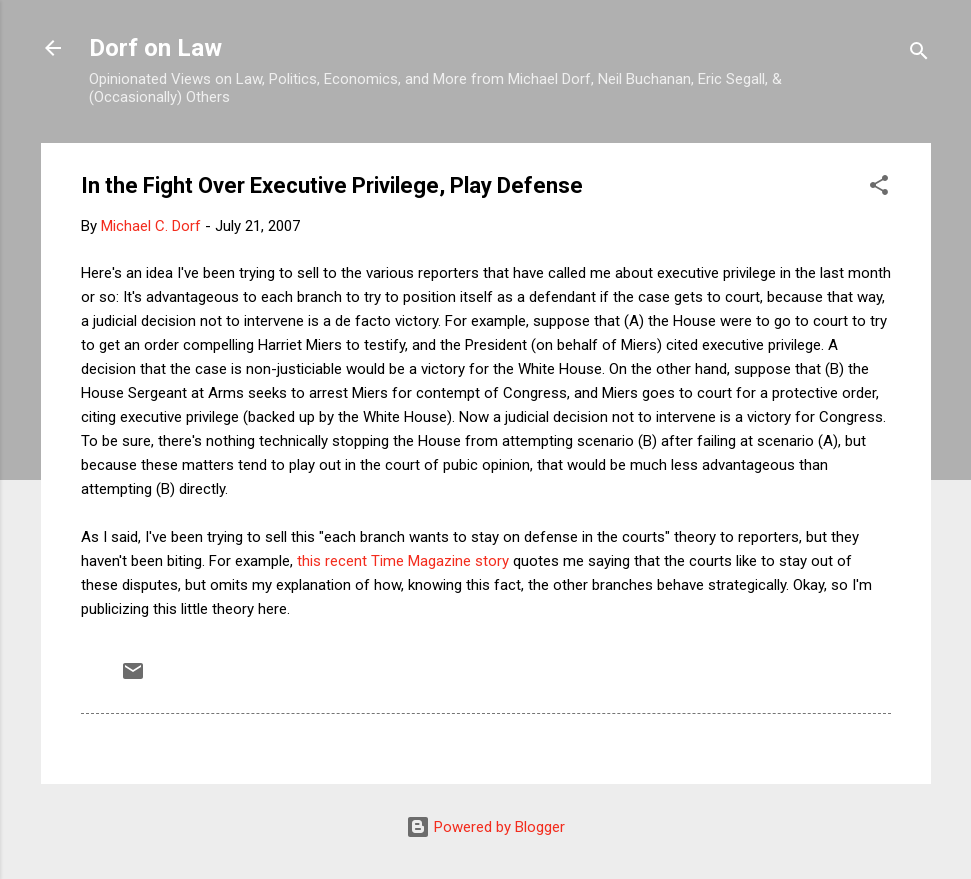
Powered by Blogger (485, 827)
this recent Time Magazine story (403, 561)
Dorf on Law (155, 48)
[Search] (919, 54)
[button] (879, 188)
